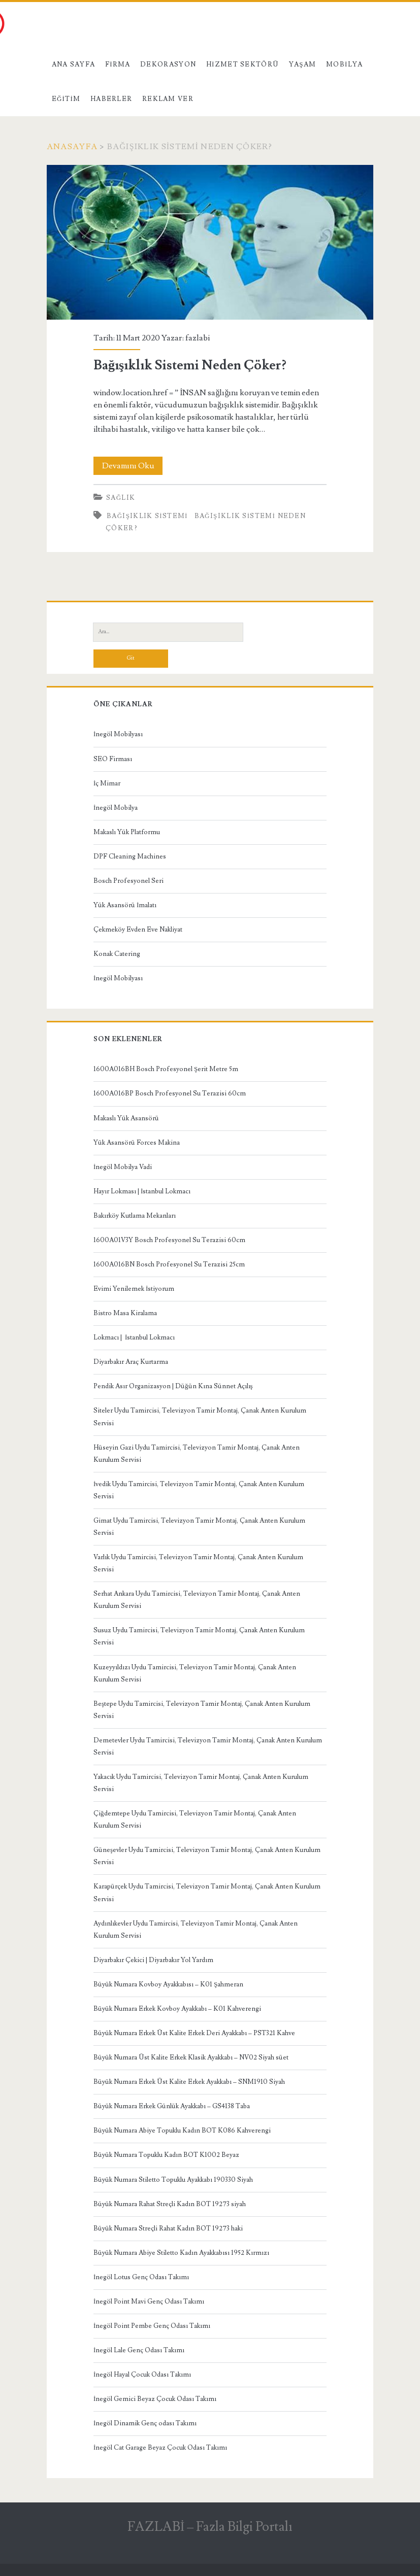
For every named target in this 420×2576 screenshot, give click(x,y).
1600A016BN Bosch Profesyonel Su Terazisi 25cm (169, 1264)
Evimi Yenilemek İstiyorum (133, 1289)
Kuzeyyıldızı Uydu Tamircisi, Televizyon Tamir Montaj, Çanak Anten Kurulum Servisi (194, 1673)
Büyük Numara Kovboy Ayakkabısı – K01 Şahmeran (168, 1984)
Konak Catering (116, 954)
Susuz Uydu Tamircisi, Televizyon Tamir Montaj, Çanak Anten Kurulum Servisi (199, 1636)
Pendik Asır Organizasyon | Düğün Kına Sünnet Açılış (173, 1386)
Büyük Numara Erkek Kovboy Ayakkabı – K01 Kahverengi (177, 2009)
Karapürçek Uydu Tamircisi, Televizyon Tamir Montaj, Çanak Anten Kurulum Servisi (206, 1892)
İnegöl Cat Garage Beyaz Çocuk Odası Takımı (160, 2448)
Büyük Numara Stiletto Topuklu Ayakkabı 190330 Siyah (173, 2180)
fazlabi (197, 338)
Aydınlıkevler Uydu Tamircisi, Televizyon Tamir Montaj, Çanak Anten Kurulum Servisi (195, 1929)
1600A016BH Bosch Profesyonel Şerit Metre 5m (165, 1069)
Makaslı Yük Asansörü (126, 1118)
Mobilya (344, 64)
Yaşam (302, 64)
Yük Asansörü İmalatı (124, 905)
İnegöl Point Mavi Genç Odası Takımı (148, 2301)
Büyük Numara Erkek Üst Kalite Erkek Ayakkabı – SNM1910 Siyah (189, 2082)
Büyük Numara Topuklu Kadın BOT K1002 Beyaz (166, 2155)
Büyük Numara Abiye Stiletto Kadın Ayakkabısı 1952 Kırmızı (181, 2253)
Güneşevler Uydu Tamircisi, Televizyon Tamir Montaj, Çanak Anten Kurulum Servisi (206, 1856)
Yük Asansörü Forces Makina (136, 1143)
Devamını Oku (132, 466)
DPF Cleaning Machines (129, 856)
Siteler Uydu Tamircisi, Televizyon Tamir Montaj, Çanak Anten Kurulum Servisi (199, 1416)
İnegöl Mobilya (115, 808)
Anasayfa (72, 147)
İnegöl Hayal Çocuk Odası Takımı (142, 2375)
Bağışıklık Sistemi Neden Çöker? (210, 242)
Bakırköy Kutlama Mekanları (134, 1216)
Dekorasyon (168, 64)
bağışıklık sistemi (147, 516)
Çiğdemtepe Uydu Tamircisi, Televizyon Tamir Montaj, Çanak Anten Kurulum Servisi (194, 1819)
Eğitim (66, 99)
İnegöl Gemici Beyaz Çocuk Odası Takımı (154, 2399)
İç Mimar (106, 783)
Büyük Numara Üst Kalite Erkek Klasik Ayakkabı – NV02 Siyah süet (190, 2057)
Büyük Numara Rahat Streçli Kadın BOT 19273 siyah (169, 2204)
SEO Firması (112, 759)
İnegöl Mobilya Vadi (122, 1167)
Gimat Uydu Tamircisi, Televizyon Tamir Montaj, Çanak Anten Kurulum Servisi (199, 1527)
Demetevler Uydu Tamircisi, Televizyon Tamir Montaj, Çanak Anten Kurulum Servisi (207, 1746)
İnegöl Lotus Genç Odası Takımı (141, 2277)
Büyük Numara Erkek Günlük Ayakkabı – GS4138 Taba (171, 2106)
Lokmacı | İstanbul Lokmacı (134, 1337)
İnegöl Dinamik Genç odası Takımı (145, 2423)
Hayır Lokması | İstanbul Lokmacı (141, 1191)
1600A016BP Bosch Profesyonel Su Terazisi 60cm (169, 1093)
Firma (118, 64)
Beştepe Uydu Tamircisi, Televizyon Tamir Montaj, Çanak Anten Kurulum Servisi (201, 1710)
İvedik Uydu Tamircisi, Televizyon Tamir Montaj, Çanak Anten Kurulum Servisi (198, 1490)
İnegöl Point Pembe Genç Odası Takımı (151, 2326)
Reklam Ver (167, 99)
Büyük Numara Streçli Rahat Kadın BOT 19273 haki (168, 2228)
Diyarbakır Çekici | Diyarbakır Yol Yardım (153, 1960)
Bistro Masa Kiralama (125, 1313)
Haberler (111, 99)
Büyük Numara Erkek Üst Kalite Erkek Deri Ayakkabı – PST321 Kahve (194, 2033)
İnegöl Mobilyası (118, 734)
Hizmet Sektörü (242, 64)
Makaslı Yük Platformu (126, 832)
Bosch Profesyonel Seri (128, 881)
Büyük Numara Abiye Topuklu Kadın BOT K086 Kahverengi (182, 2130)
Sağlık (120, 498)
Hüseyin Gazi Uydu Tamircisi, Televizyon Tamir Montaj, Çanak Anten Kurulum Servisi (196, 1454)
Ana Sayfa (73, 64)
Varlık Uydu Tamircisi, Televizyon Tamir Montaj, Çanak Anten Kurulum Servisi (198, 1563)
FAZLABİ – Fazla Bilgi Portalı (210, 2526)
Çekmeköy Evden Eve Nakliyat (137, 929)
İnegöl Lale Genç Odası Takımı (138, 2350)
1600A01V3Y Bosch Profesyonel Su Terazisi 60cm (169, 1240)
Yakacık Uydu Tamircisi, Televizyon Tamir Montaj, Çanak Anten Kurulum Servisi (200, 1783)
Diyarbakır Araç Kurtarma (130, 1362)
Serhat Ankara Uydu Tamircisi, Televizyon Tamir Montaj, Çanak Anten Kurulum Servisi (196, 1600)
